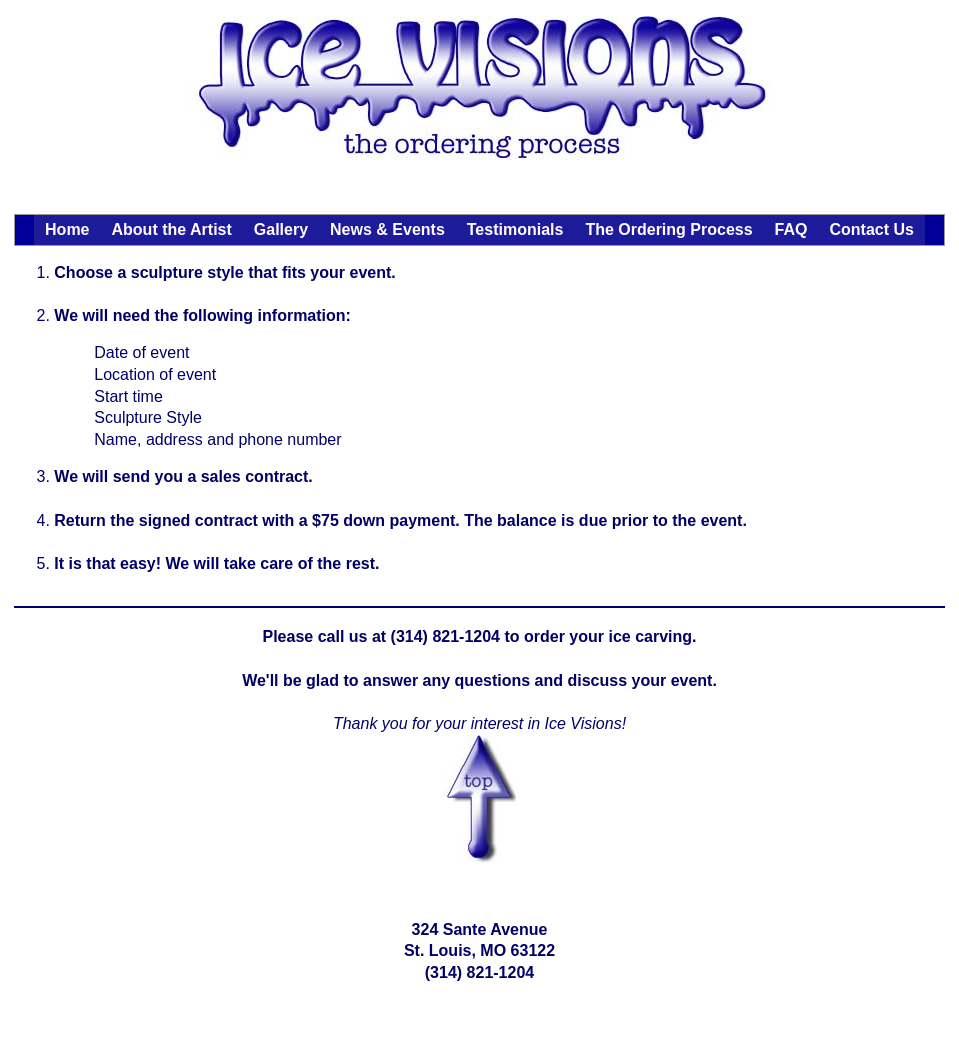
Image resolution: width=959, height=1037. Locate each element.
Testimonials (515, 229)
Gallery (281, 229)
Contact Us (871, 229)
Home (67, 229)
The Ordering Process (668, 229)
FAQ (791, 229)
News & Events (387, 229)
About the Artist (172, 229)
